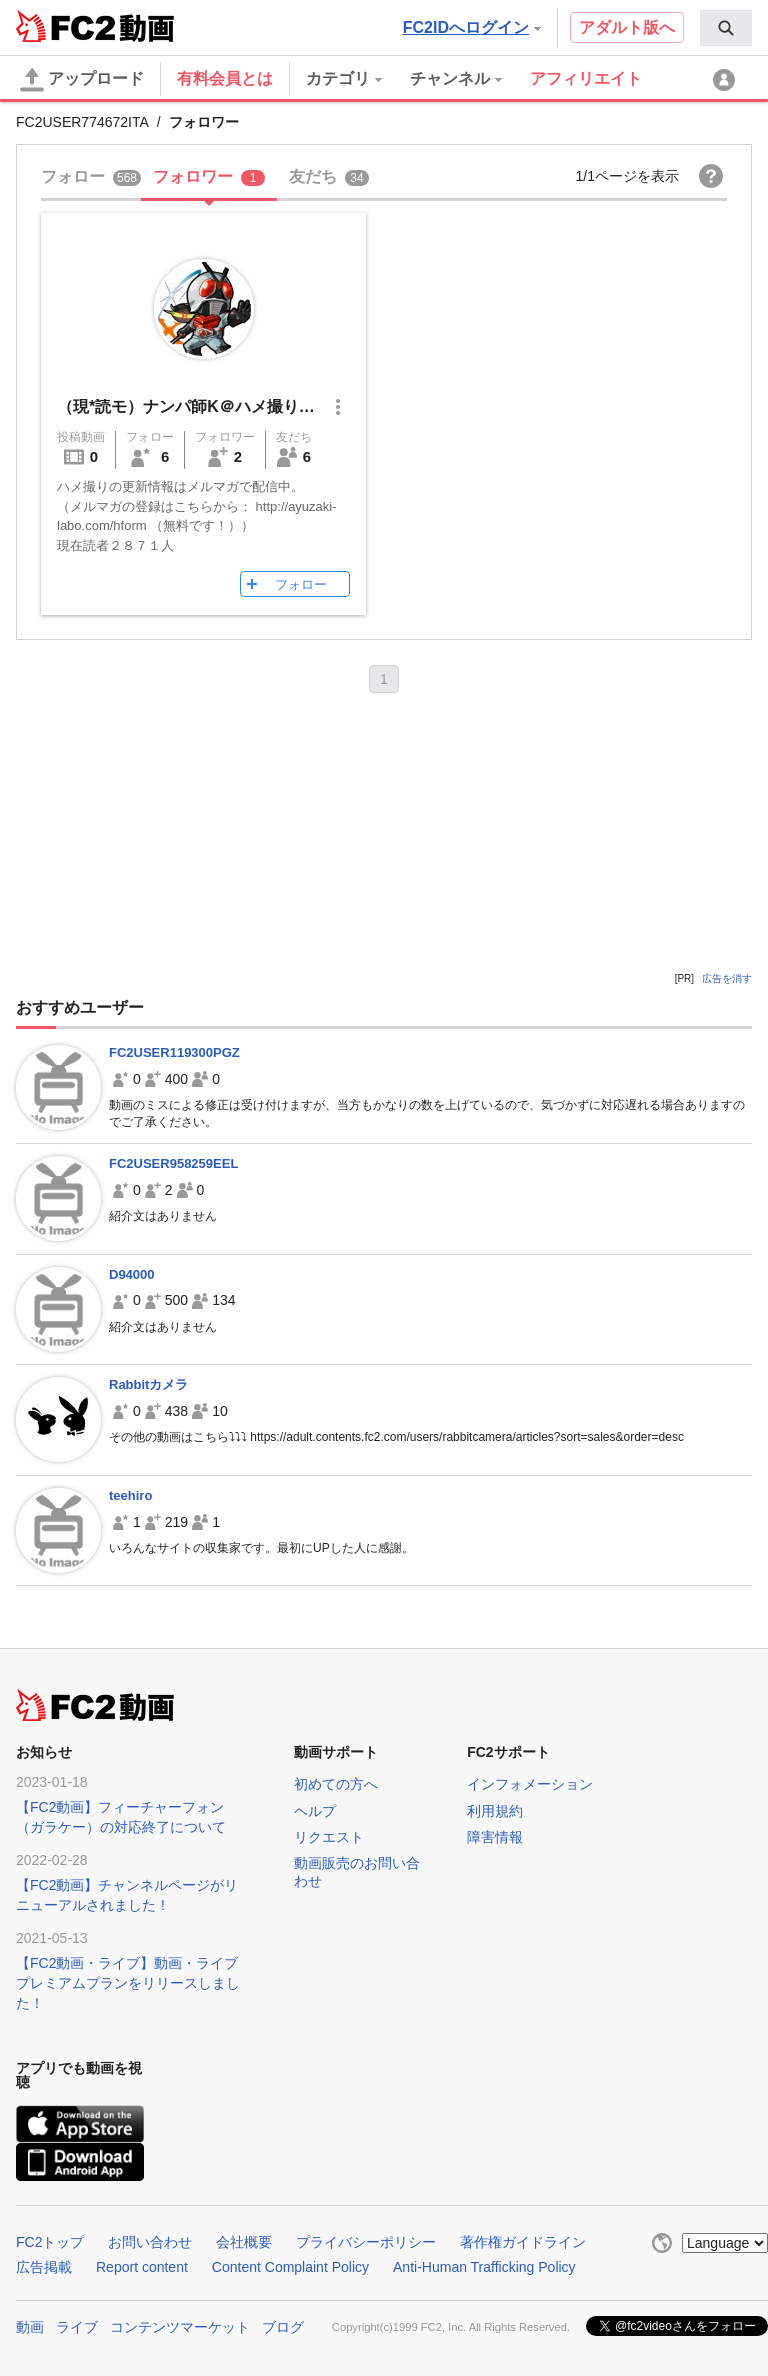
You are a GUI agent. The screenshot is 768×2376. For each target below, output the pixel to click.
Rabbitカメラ (148, 1384)
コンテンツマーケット (180, 2327)
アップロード (82, 80)
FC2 (65, 26)
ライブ (77, 2327)
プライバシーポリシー (366, 2242)
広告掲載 (44, 2267)
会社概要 (244, 2242)
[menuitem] (726, 28)
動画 (30, 2327)
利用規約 (495, 1811)
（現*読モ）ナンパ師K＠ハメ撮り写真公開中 (218, 406)
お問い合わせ (150, 2242)
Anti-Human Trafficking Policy (484, 2267)
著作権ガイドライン (523, 2242)
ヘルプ (315, 1811)
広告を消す (727, 978)
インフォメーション (530, 1784)
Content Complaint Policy (290, 2267)
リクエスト (329, 1837)
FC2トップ (50, 2242)
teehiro (130, 1495)
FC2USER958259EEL (173, 1163)
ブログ (283, 2327)
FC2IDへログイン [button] (472, 27)
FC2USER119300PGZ (174, 1052)
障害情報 (495, 1837)
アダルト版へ (627, 27)
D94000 (132, 1274)
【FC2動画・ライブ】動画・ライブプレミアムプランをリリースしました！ (128, 1983)
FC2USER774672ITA (82, 122)
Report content (142, 2267)
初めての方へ (336, 1784)
